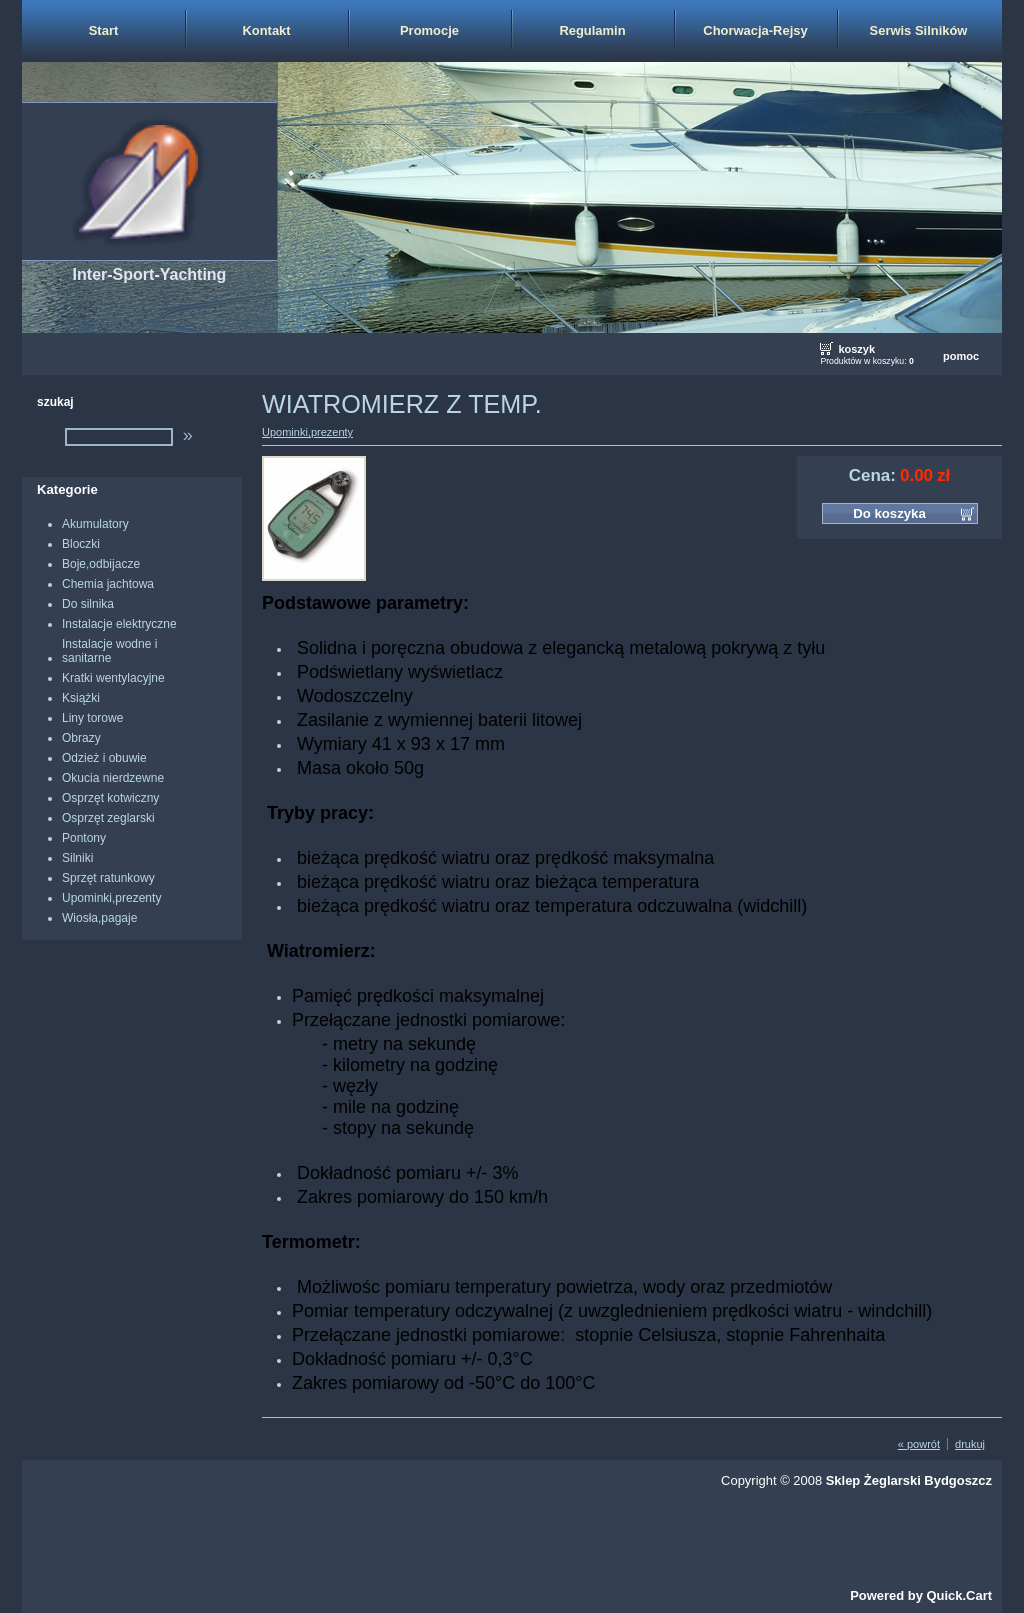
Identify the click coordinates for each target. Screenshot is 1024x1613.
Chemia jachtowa (108, 584)
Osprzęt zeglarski (108, 818)
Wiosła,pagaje (99, 918)
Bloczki (81, 544)
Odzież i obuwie (104, 758)
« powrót (919, 1444)
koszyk (856, 349)
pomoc (961, 356)
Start (104, 30)
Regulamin (592, 30)
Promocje (429, 30)
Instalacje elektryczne (119, 624)
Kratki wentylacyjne (113, 678)
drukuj (970, 1444)
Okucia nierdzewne (113, 778)
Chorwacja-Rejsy (755, 30)
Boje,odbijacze (101, 564)
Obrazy (81, 738)
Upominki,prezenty (111, 898)
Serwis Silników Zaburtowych (919, 42)
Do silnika (88, 604)
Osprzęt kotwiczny (110, 798)
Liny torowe (92, 718)
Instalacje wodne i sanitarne (109, 651)
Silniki (77, 858)
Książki (81, 698)
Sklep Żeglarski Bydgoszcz (909, 1480)
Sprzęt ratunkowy (108, 878)
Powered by (921, 1595)
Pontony (84, 838)
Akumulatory (95, 524)
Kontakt (266, 30)
